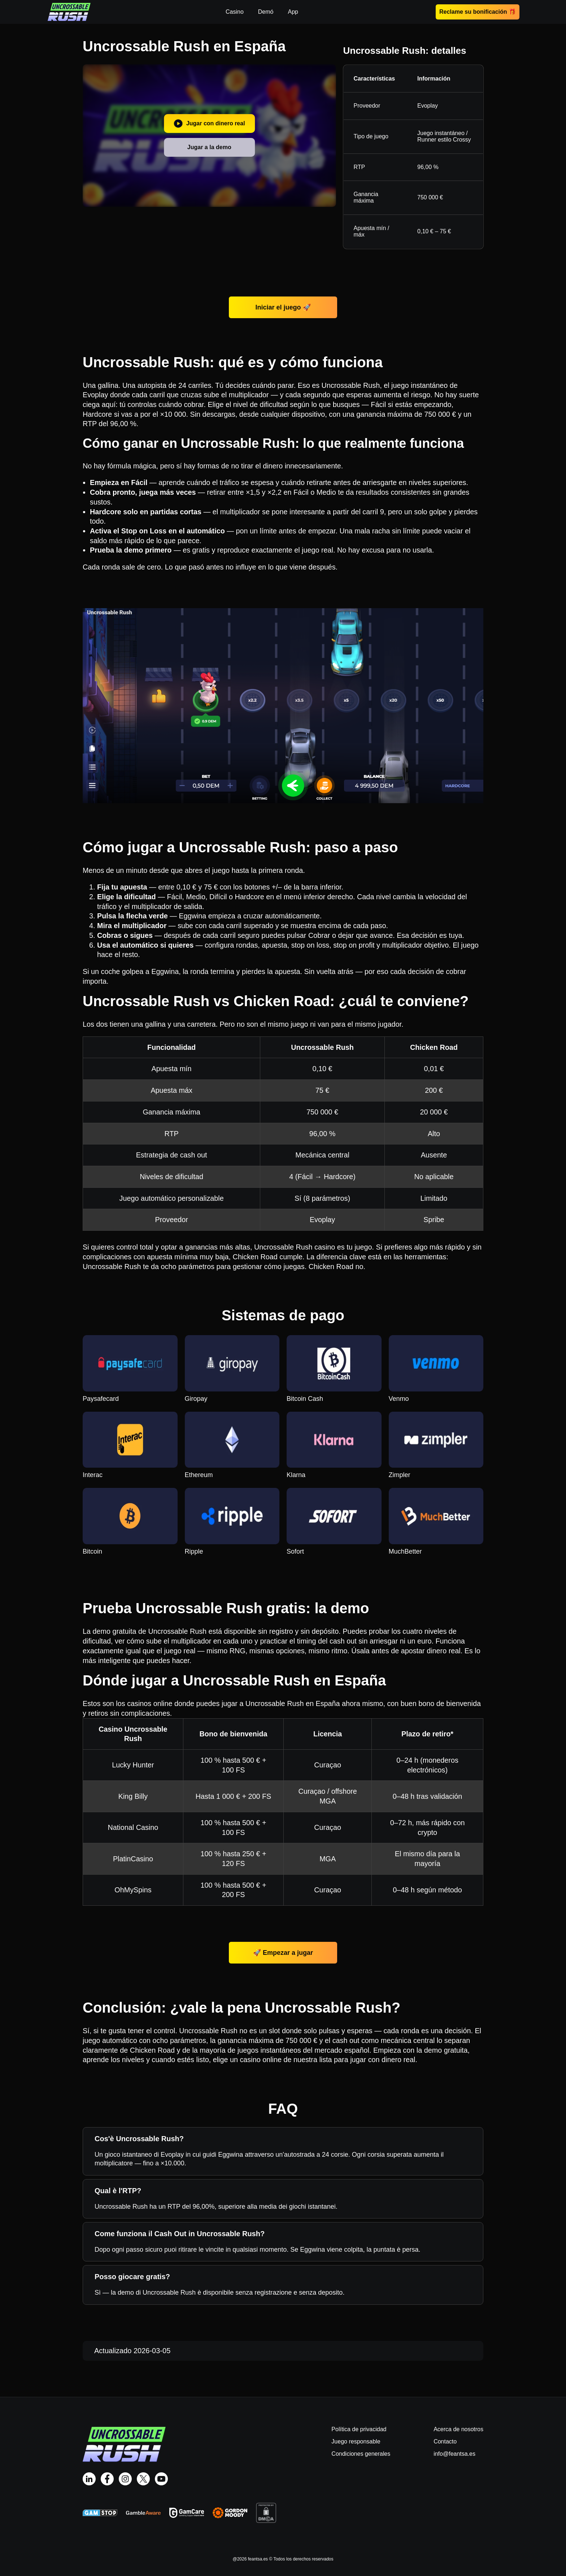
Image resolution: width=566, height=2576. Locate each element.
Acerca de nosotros (458, 2429)
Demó (266, 12)
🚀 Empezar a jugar (283, 1952)
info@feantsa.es (454, 2454)
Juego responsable (355, 2441)
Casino (235, 12)
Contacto (445, 2441)
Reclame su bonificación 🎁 (477, 12)
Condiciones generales (360, 2454)
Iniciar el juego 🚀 (283, 307)
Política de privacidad (358, 2429)
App (293, 12)
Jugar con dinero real (209, 123)
